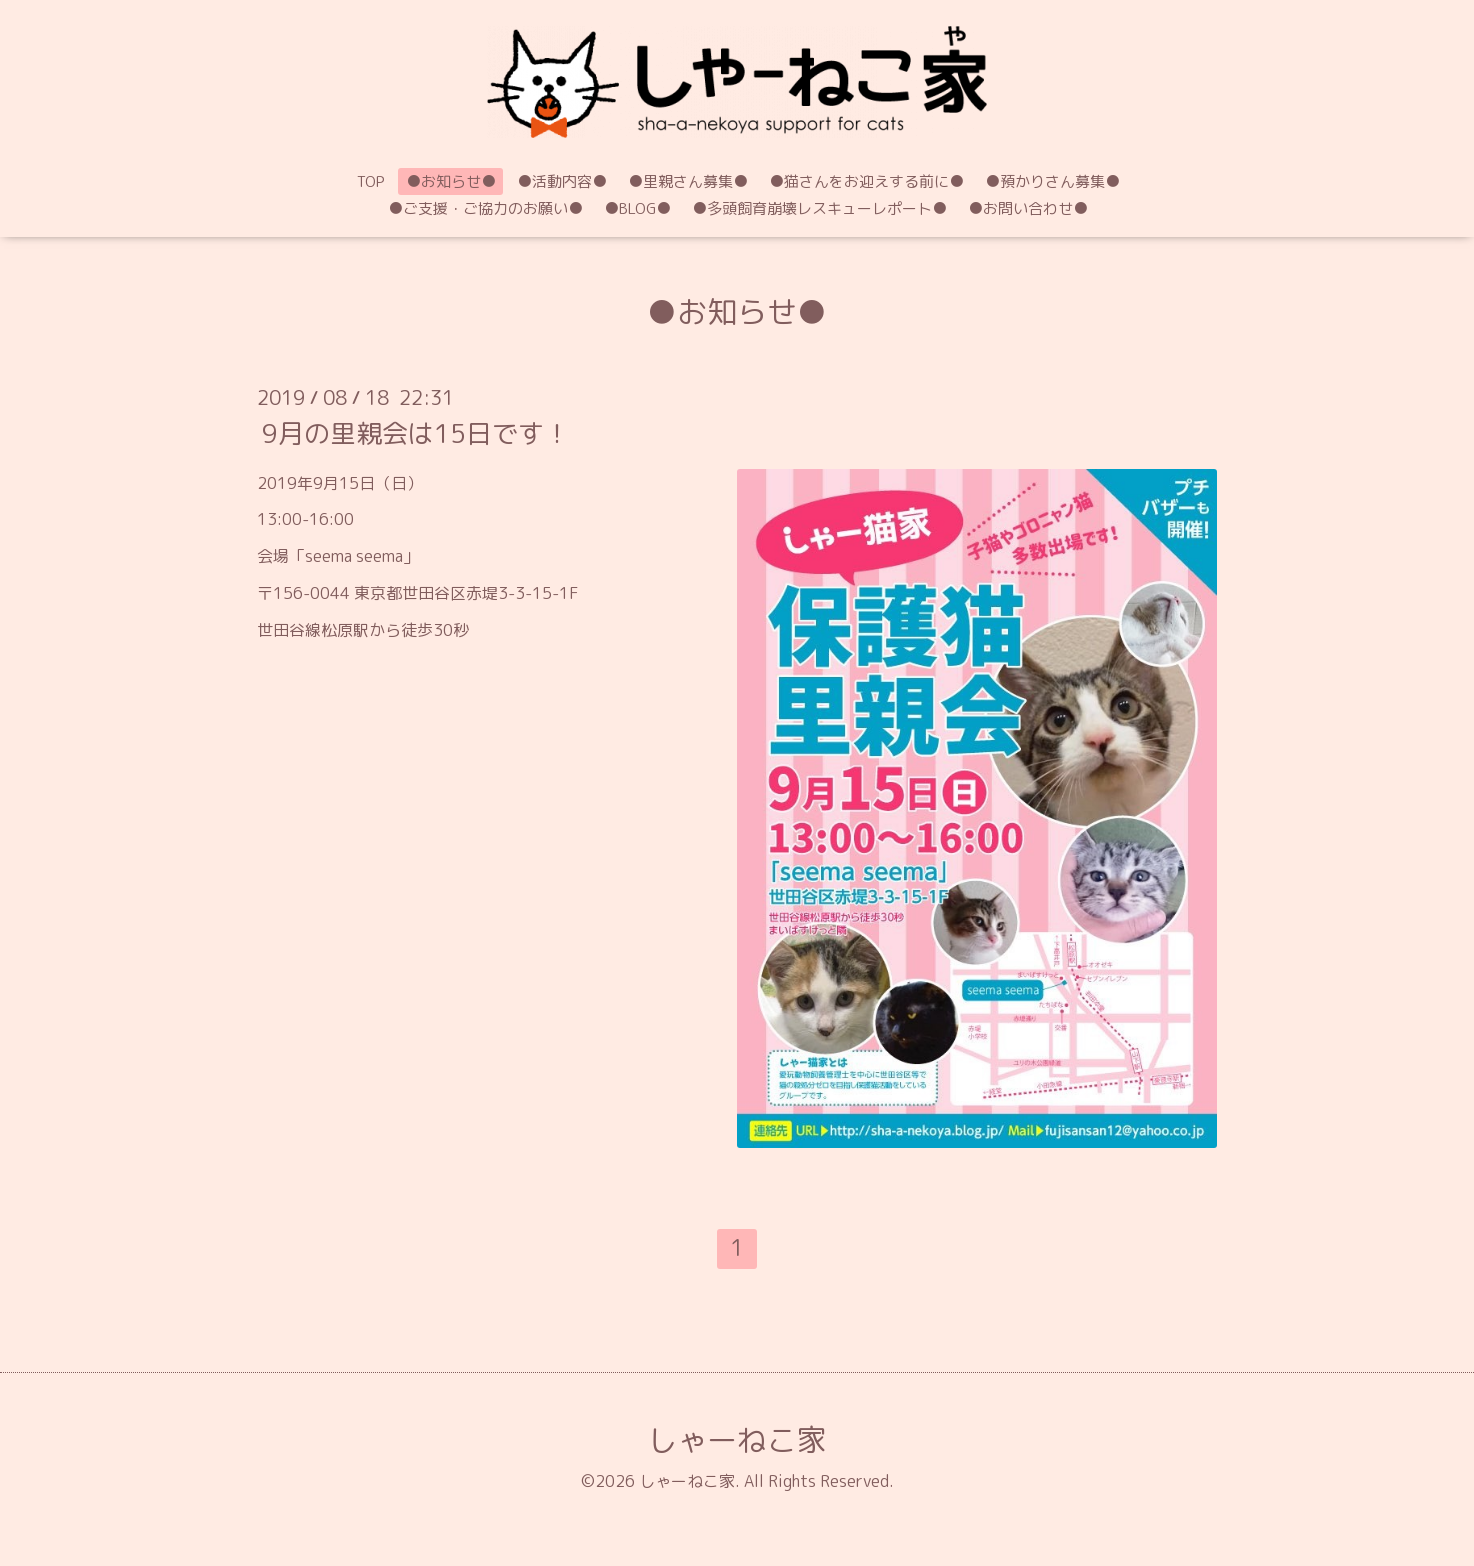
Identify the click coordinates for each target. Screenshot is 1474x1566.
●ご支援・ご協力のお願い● (485, 208)
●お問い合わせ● (1028, 208)
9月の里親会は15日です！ (416, 432)
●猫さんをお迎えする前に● (866, 181)
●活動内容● (562, 181)
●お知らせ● (451, 181)
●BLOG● (637, 208)
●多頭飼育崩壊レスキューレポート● (819, 208)
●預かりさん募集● (1052, 181)
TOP (371, 181)
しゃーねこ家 (737, 1440)
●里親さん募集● (688, 181)
